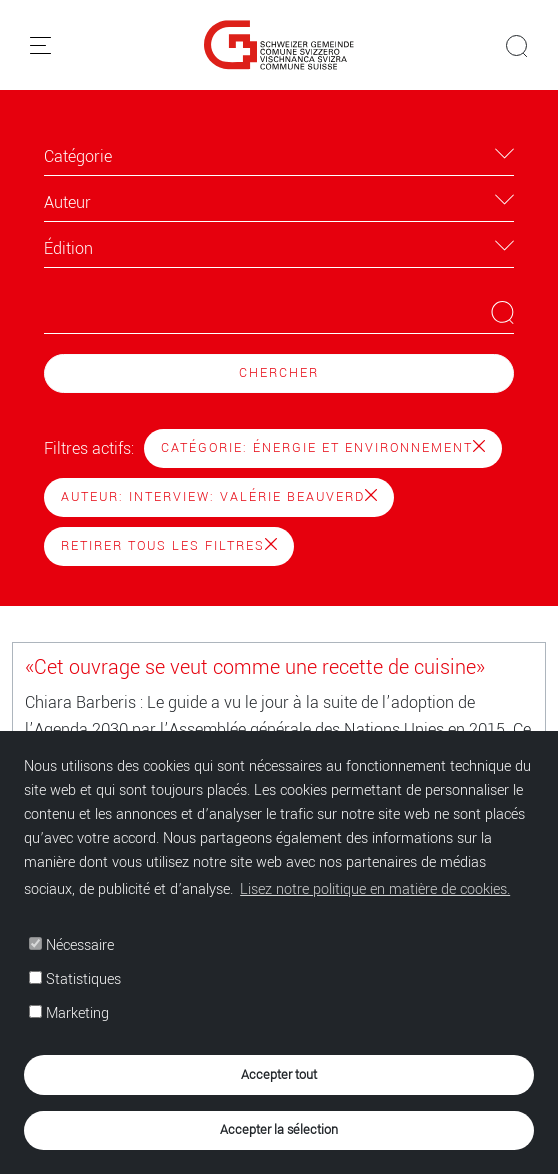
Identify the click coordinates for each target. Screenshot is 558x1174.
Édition (68, 248)
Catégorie (78, 156)
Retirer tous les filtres (169, 546)
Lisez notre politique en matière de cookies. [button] (375, 889)
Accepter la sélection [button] (279, 1129)
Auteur (67, 202)
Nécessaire (71, 945)
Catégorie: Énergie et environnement (323, 448)
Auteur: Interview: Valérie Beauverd (219, 497)
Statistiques (75, 979)
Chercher (279, 373)
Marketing (69, 1013)
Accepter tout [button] (279, 1074)
